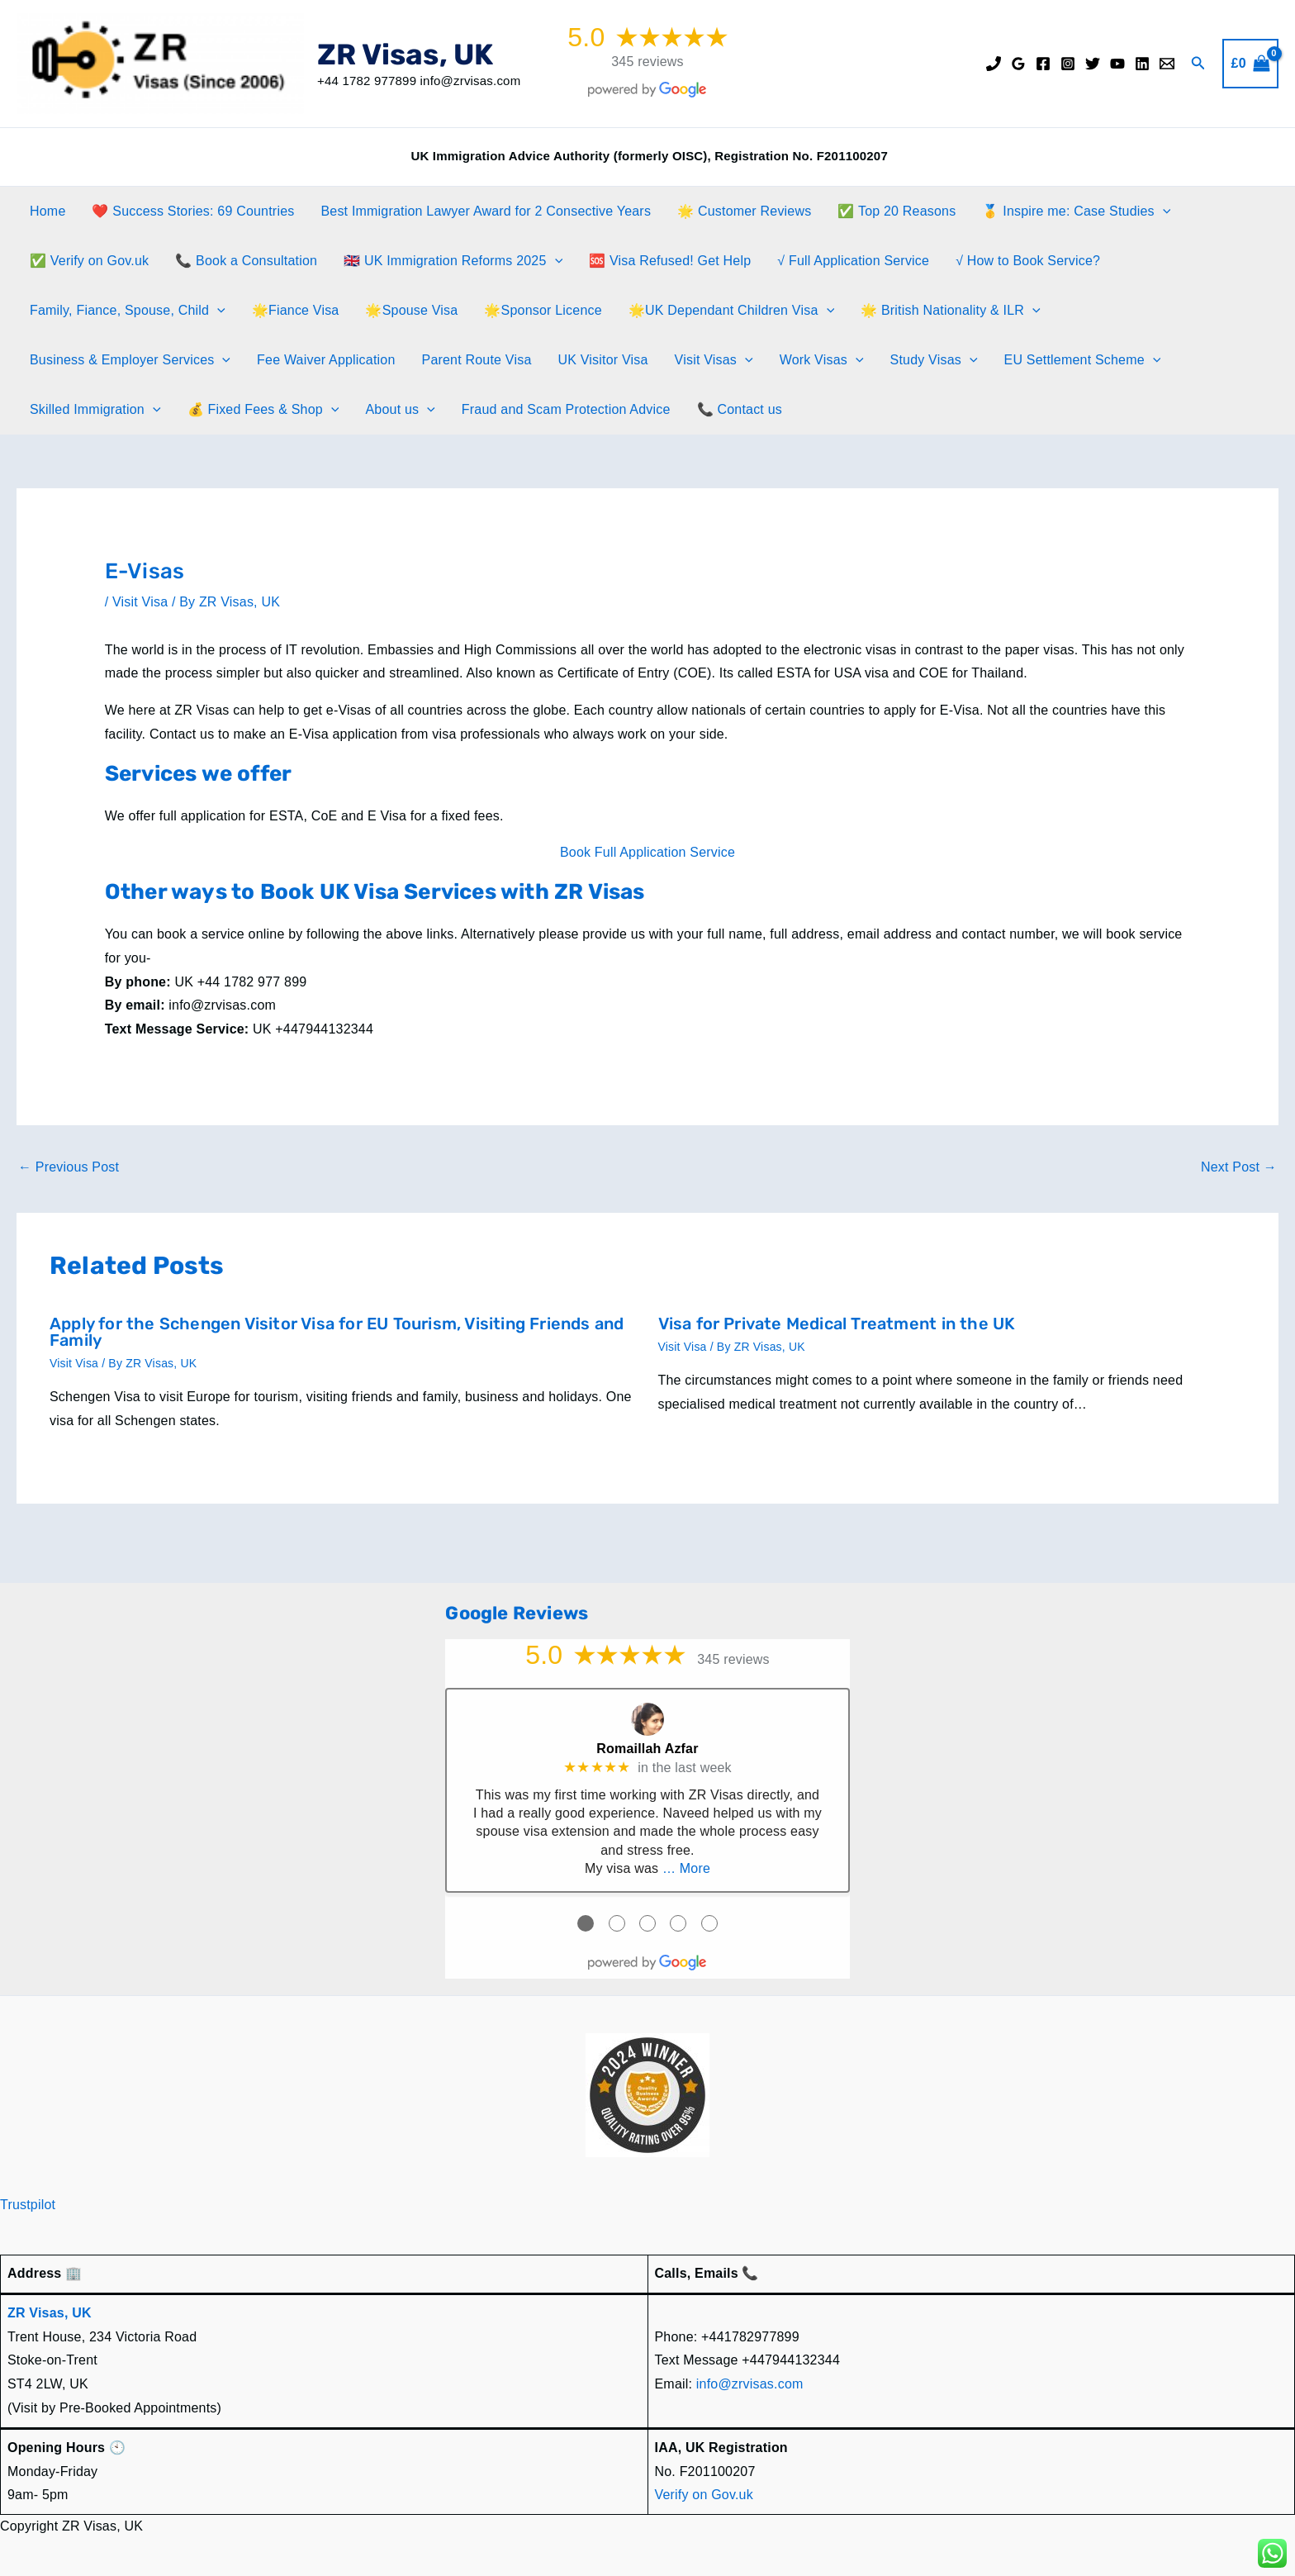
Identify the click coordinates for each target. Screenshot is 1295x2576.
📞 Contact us (739, 409)
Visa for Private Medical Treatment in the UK (837, 1323)
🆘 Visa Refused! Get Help (670, 261)
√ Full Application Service (853, 261)
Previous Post (68, 1167)
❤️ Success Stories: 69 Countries (193, 211)
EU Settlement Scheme (1082, 360)
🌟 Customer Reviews (744, 211)
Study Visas (934, 360)
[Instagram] (1067, 63)
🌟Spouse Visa (411, 310)
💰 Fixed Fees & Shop (263, 410)
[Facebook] (1043, 63)
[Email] (1167, 63)
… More (686, 1868)
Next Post (1239, 1167)
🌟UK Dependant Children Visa (731, 310)
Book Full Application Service (647, 852)
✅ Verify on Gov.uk (89, 261)
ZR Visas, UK (405, 54)
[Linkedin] (1142, 63)
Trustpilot (27, 2205)
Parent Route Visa (477, 360)
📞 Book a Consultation (246, 261)
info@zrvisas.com (750, 2384)
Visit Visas (714, 360)
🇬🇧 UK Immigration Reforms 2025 (453, 261)
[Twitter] (1092, 63)
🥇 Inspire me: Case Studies (1076, 211)
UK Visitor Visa (602, 360)
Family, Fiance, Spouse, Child (127, 310)
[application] (1163, 211)
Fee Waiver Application (326, 360)
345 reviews (647, 62)
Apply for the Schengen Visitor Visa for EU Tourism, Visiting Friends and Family (337, 1332)
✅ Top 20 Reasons (896, 211)
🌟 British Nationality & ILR (951, 310)
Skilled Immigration (95, 410)
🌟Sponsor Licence (542, 310)
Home (47, 211)
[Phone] (993, 63)
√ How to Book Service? (1028, 261)
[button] (1198, 63)
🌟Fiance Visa (295, 310)
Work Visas (822, 360)
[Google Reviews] (1018, 63)
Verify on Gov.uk (704, 2495)
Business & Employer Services (130, 360)
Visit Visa (140, 602)
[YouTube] (1117, 63)
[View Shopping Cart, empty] (1250, 63)
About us (399, 410)
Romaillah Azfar (647, 1749)
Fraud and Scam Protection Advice (566, 409)
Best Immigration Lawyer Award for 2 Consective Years (485, 211)
